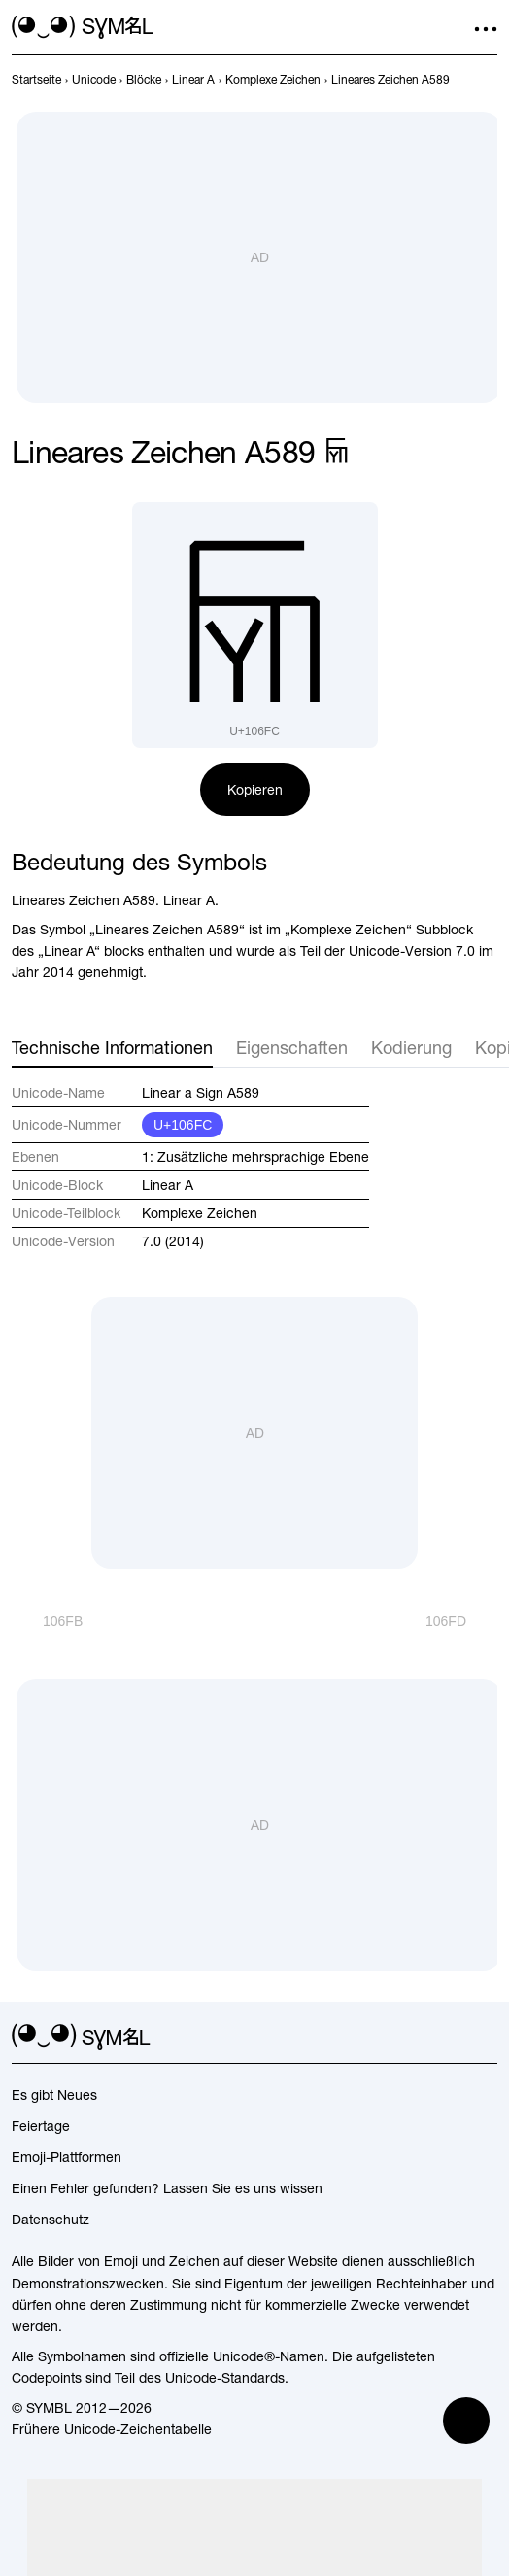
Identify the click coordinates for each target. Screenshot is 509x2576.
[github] (450, 2037)
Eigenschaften (292, 1047)
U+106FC (182, 1125)
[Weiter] (461, 1621)
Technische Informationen (112, 1047)
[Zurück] (47, 1621)
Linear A (167, 1185)
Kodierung (411, 1047)
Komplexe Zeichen (199, 1213)
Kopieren (255, 789)
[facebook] (485, 2037)
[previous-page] (36, 79)
